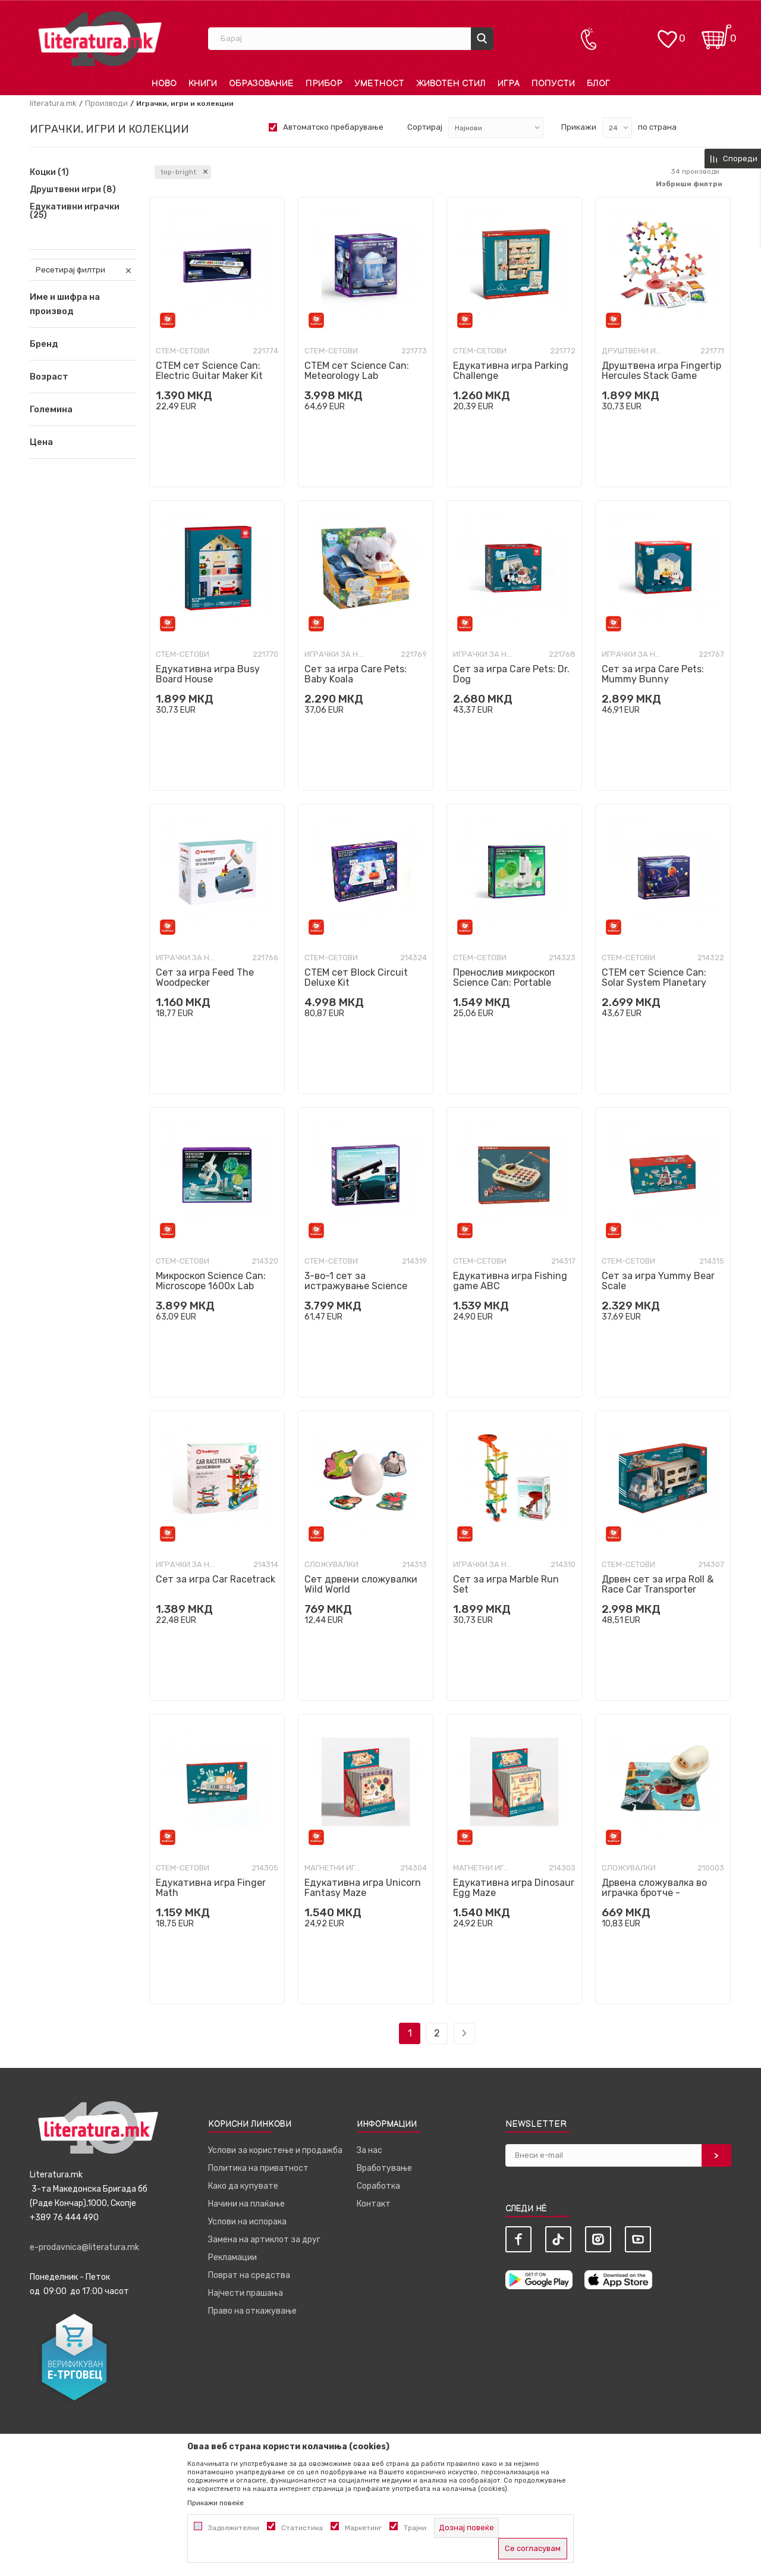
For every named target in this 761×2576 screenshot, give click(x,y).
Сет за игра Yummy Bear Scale (658, 1281)
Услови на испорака (247, 2222)
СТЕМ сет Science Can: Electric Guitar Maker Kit (209, 371)
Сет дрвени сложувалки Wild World (360, 1584)
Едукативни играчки (75, 211)
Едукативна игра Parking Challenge (510, 371)
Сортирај (424, 127)
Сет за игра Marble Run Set (506, 1584)
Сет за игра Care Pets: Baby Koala (355, 674)
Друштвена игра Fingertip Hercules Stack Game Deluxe (661, 376)
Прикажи (578, 127)
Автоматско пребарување (333, 127)
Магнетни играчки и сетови (334, 1868)
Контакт (374, 2204)
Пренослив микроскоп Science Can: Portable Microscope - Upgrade (504, 982)
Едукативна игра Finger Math (211, 1888)
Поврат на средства (249, 2275)
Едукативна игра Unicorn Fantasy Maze (362, 1888)
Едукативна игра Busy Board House (208, 674)
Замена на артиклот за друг (264, 2240)
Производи (106, 103)
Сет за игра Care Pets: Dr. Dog (511, 674)
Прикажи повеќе (215, 2502)
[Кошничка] (716, 33)
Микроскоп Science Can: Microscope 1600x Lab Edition (211, 1286)
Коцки (49, 172)
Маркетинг (363, 2527)
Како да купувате (243, 2186)
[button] (83, 344)
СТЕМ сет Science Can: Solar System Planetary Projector (654, 982)
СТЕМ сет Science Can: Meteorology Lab (356, 371)
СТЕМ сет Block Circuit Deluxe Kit (356, 977)
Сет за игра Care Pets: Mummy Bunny (653, 674)
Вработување (384, 2168)
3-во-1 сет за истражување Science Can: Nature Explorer (355, 1286)
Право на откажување (252, 2311)
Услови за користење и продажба (275, 2150)
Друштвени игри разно (631, 351)
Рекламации (232, 2257)
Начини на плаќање (246, 2204)
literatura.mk (53, 103)
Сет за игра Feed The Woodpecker (205, 977)
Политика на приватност (258, 2168)
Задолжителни (233, 2527)
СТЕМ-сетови (182, 351)
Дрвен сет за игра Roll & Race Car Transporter (657, 1584)
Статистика (302, 2527)
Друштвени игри (73, 190)
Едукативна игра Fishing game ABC (510, 1281)
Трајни (415, 2527)
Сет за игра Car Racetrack (215, 1579)
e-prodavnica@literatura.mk (84, 2247)
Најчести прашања (245, 2293)
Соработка (378, 2186)
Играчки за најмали (334, 654)
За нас (369, 2150)
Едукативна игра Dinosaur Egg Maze (513, 1888)
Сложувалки (331, 1564)
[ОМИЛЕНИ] (667, 33)
